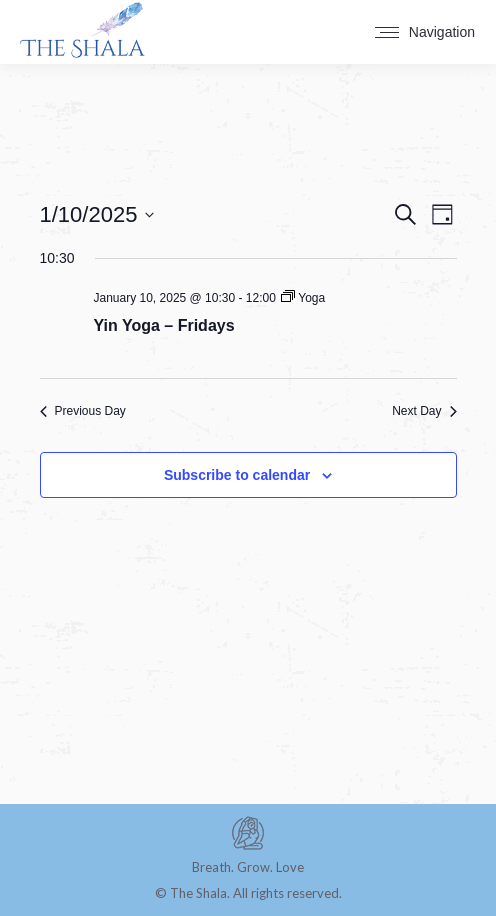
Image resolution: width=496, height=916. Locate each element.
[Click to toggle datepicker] (97, 214)
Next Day (424, 411)
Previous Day (83, 411)
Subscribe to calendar (237, 475)
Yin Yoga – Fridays (164, 325)
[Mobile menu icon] (425, 32)
